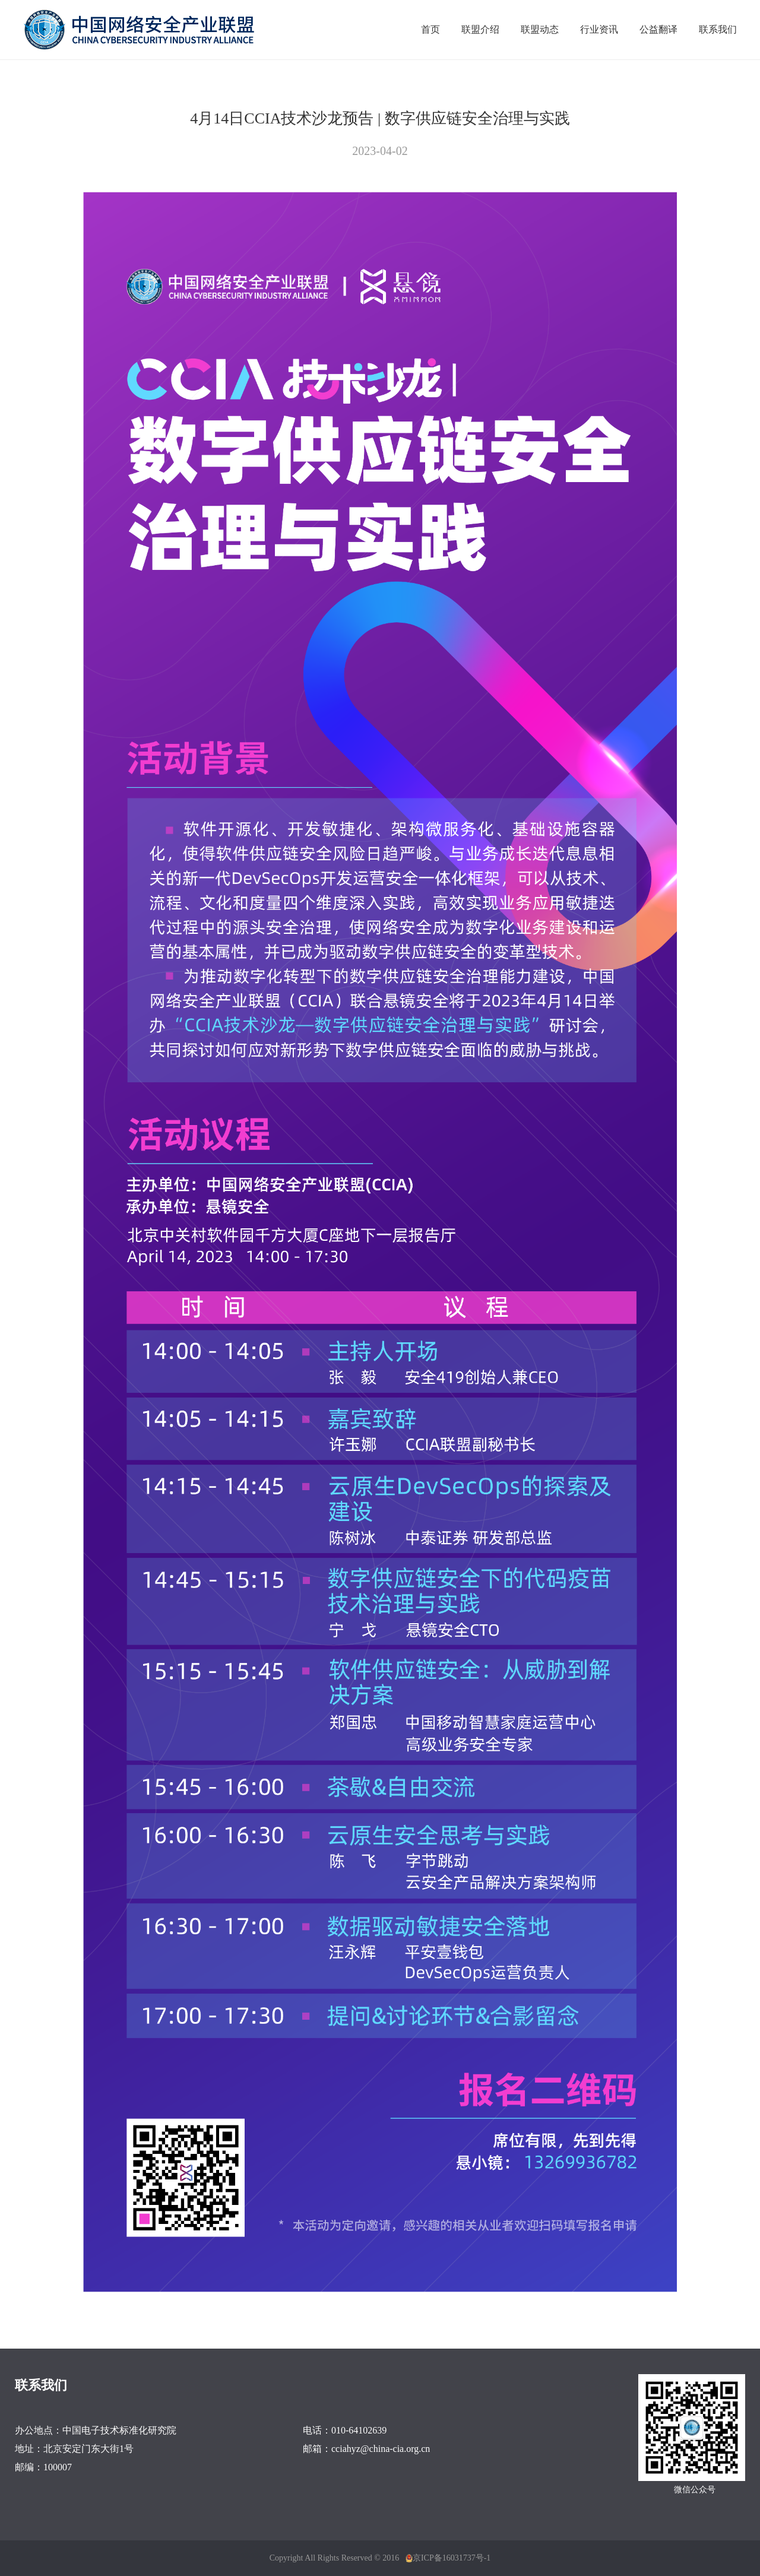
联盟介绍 (480, 29)
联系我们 (718, 29)
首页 (430, 29)
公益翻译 (658, 29)
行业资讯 (599, 29)
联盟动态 (540, 29)
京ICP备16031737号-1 (451, 2557)
